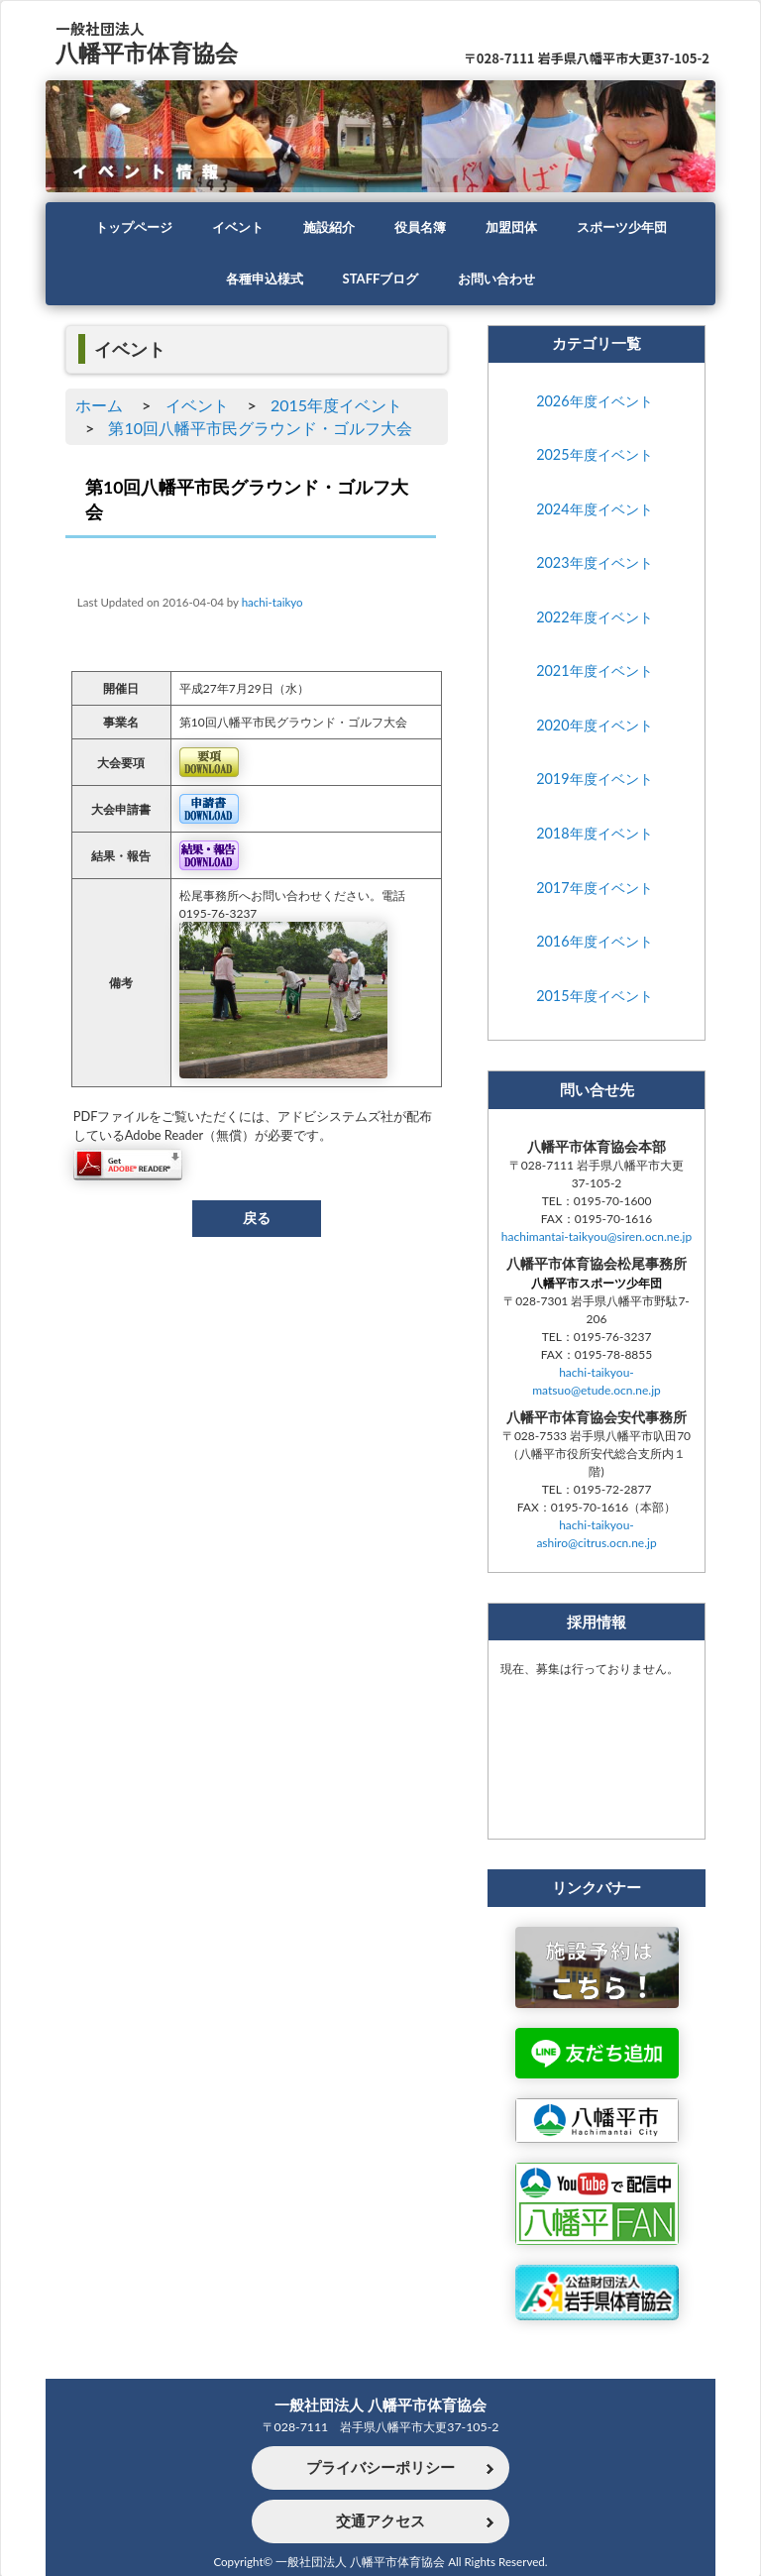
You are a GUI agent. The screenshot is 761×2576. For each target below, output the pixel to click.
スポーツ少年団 (632, 228)
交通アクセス (380, 2521)
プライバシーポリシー (380, 2468)
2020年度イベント (594, 732)
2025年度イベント (594, 458)
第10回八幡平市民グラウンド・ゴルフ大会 (260, 428)
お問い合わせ (502, 279)
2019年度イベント (594, 786)
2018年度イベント (594, 841)
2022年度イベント (594, 622)
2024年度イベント (594, 512)
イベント (231, 228)
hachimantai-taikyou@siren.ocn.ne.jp (596, 1248)
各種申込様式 (258, 279)
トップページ (121, 228)
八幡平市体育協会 (150, 52)
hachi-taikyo (272, 605)
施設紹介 (326, 228)
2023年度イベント (594, 567)
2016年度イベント (594, 951)
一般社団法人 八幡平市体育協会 (380, 2403)
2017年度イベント (594, 896)
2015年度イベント (336, 404)
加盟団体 (516, 228)
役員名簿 (421, 228)
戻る (257, 1225)
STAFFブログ (380, 279)
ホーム (99, 404)
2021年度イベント (594, 677)
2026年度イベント (594, 402)
